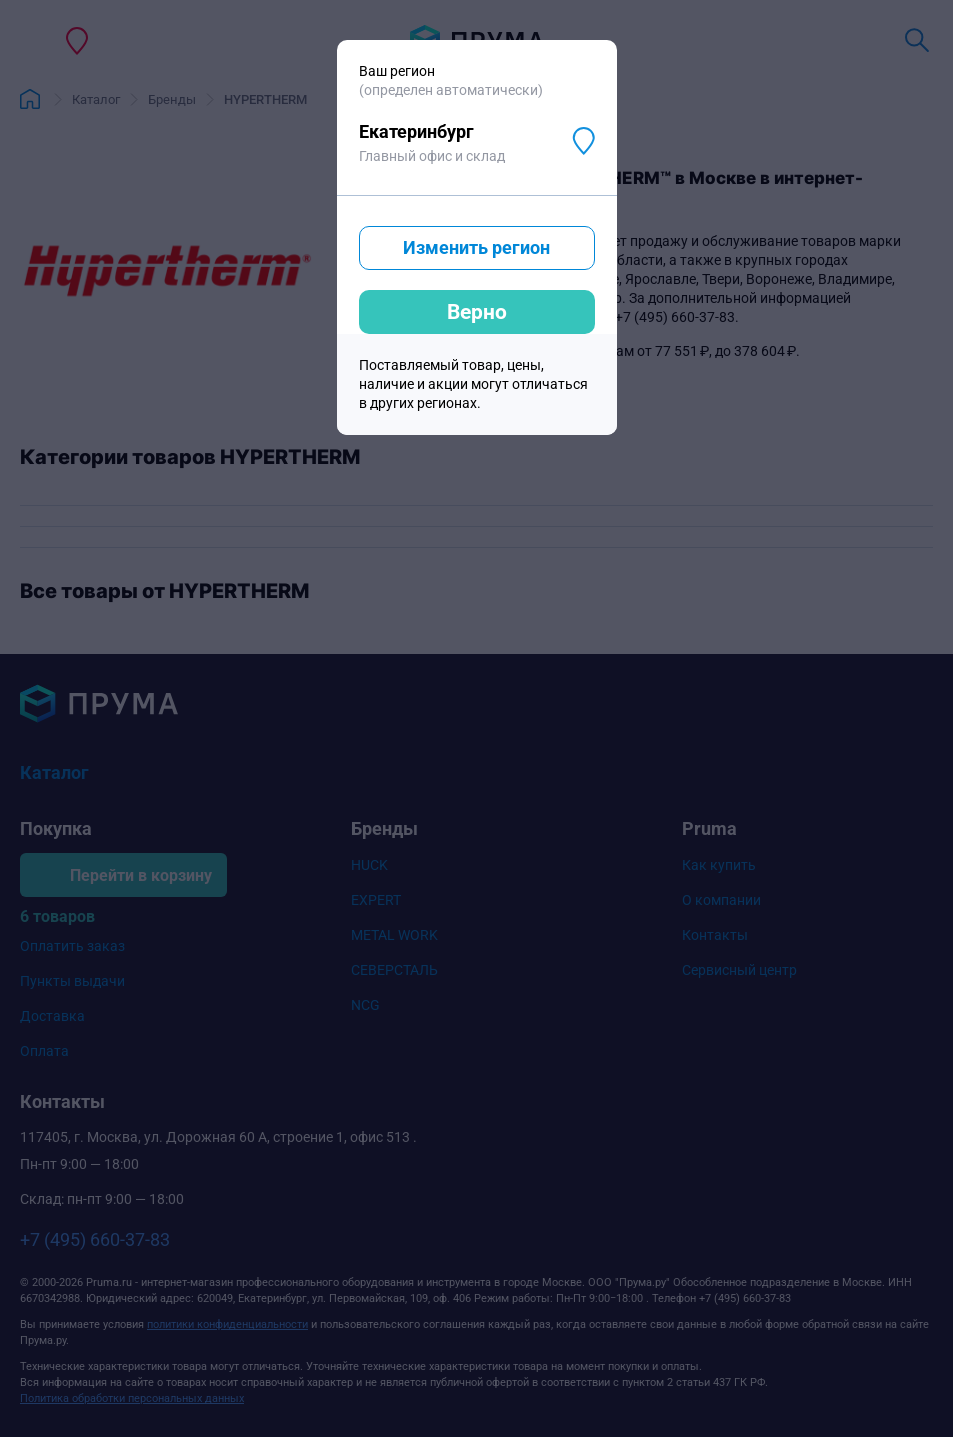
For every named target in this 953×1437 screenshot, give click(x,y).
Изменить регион (476, 247)
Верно (477, 312)
